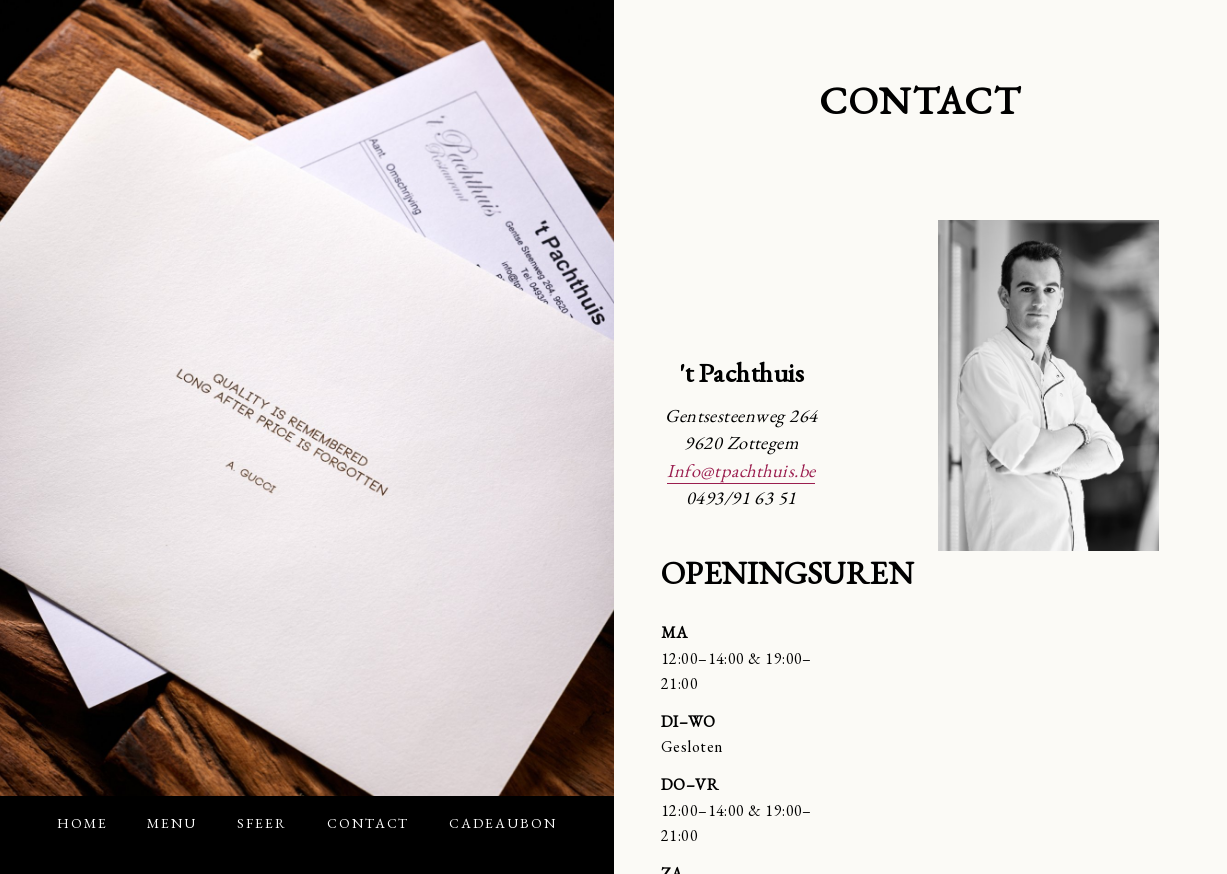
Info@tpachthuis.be (741, 470)
